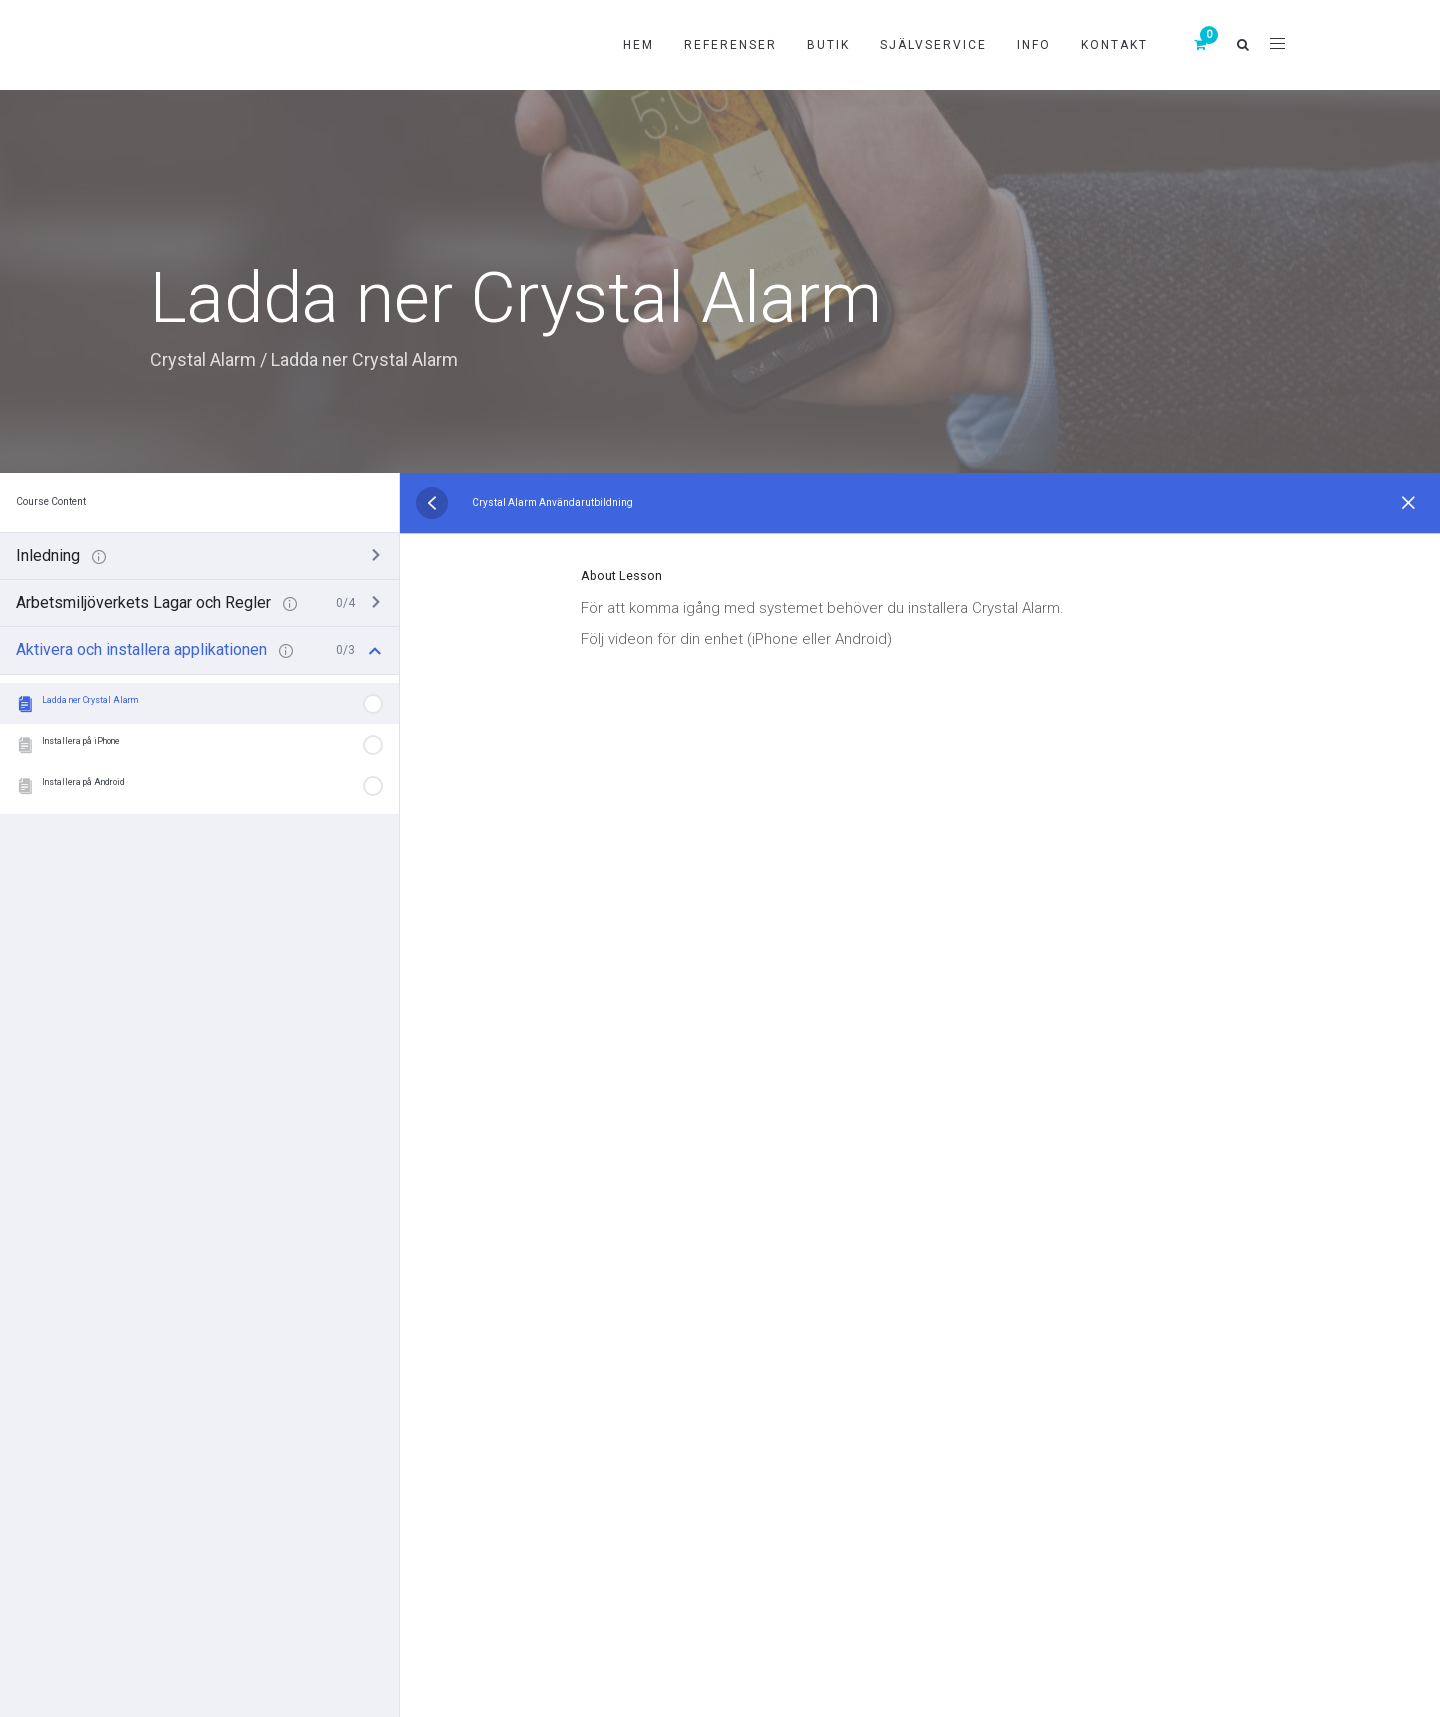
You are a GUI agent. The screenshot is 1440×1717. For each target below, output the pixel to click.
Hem (638, 45)
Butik (828, 45)
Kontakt (1114, 45)
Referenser (730, 45)
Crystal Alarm (203, 359)
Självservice (933, 45)
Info (1034, 45)
